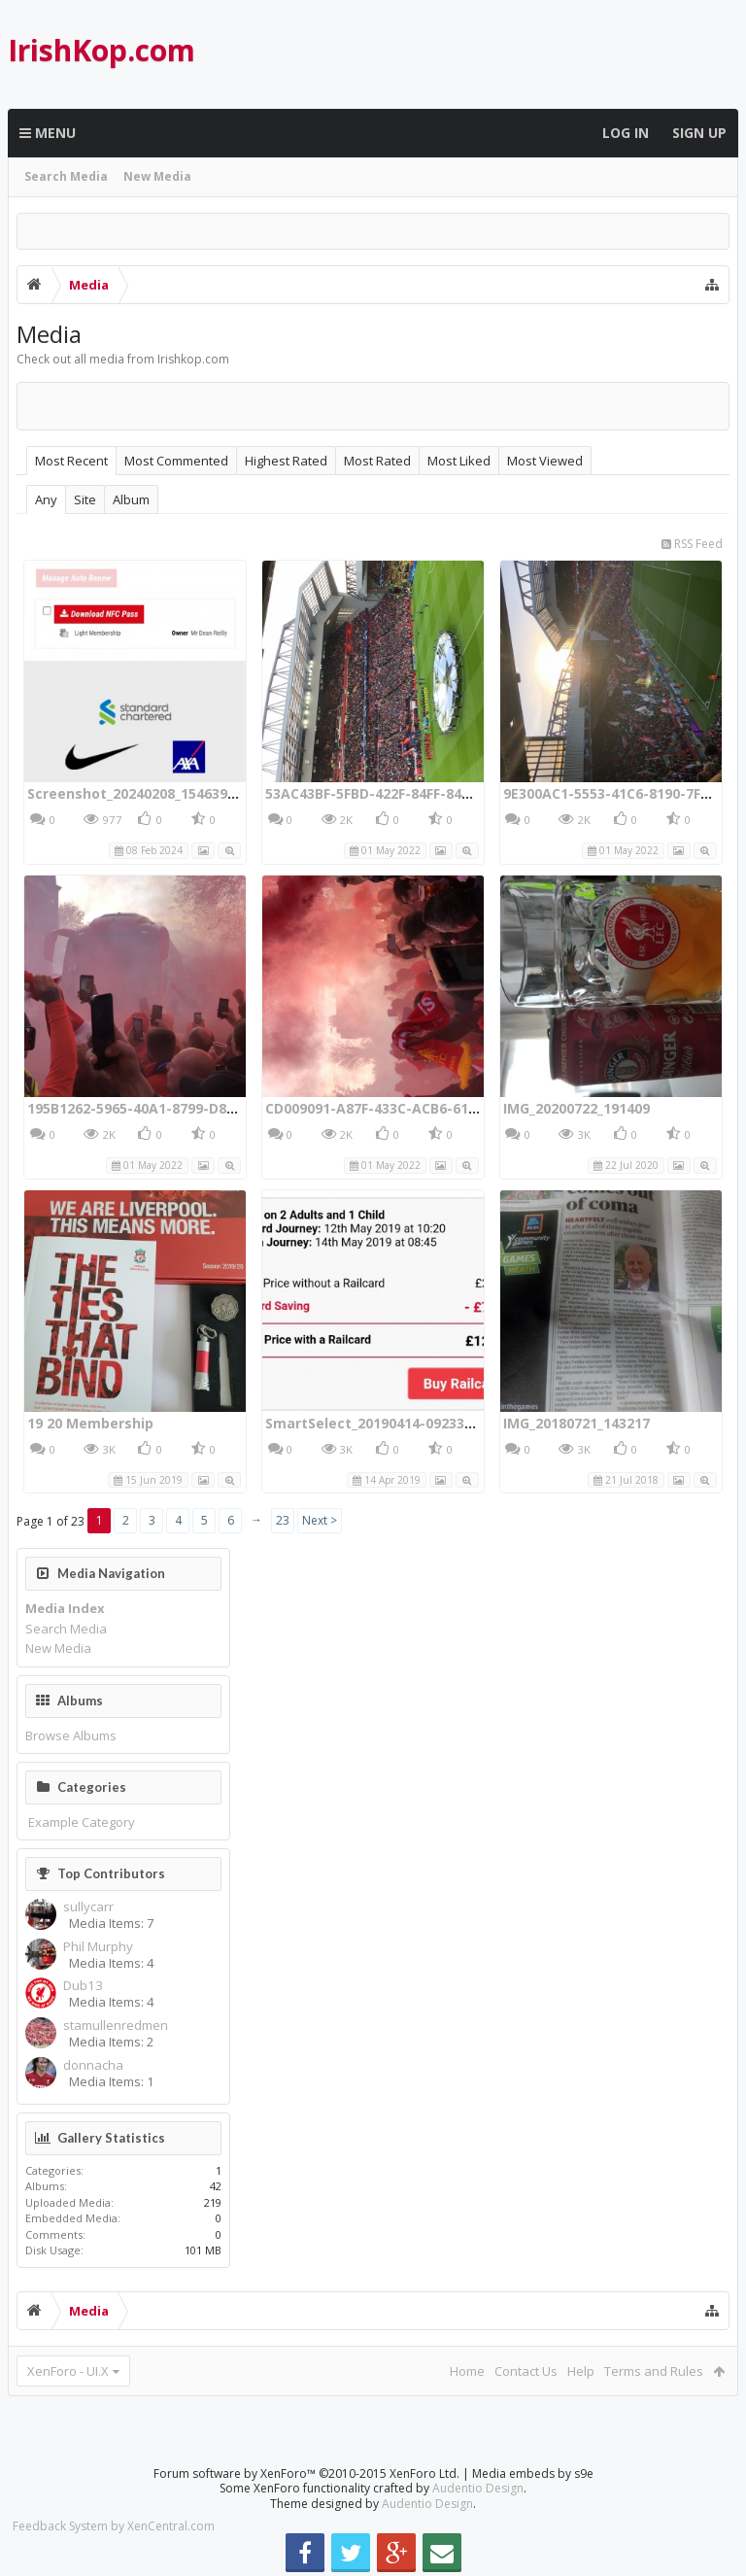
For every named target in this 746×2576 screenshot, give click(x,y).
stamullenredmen (115, 2025)
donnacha (93, 2065)
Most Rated (377, 460)
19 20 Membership (90, 1423)
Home (467, 2371)
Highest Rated (286, 460)
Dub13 (83, 1985)
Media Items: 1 (111, 2081)
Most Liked (459, 460)
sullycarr (88, 1907)
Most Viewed (545, 460)
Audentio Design (478, 2488)
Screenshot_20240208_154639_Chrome (157, 793)
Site (85, 499)
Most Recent (71, 460)
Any (46, 499)
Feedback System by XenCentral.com (114, 2526)
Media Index (65, 1608)
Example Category (81, 1822)
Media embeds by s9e (532, 2473)
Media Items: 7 (111, 1923)
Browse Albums (71, 1735)
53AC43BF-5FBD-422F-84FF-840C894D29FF (402, 793)
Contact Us (526, 2371)
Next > (319, 1520)
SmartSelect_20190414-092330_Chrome (398, 1423)
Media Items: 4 (111, 1963)
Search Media (66, 176)
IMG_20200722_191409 (576, 1108)
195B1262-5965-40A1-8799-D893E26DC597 (167, 1108)
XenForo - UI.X (68, 2371)
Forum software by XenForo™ (306, 2473)
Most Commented (176, 460)
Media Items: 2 (111, 2041)
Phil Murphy (98, 1947)
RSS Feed (692, 543)
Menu (47, 133)
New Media (157, 176)
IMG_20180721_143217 (576, 1423)
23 (282, 1520)
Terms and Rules (653, 2371)
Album (131, 499)
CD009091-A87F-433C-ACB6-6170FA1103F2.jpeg (423, 1108)
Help (580, 2371)
